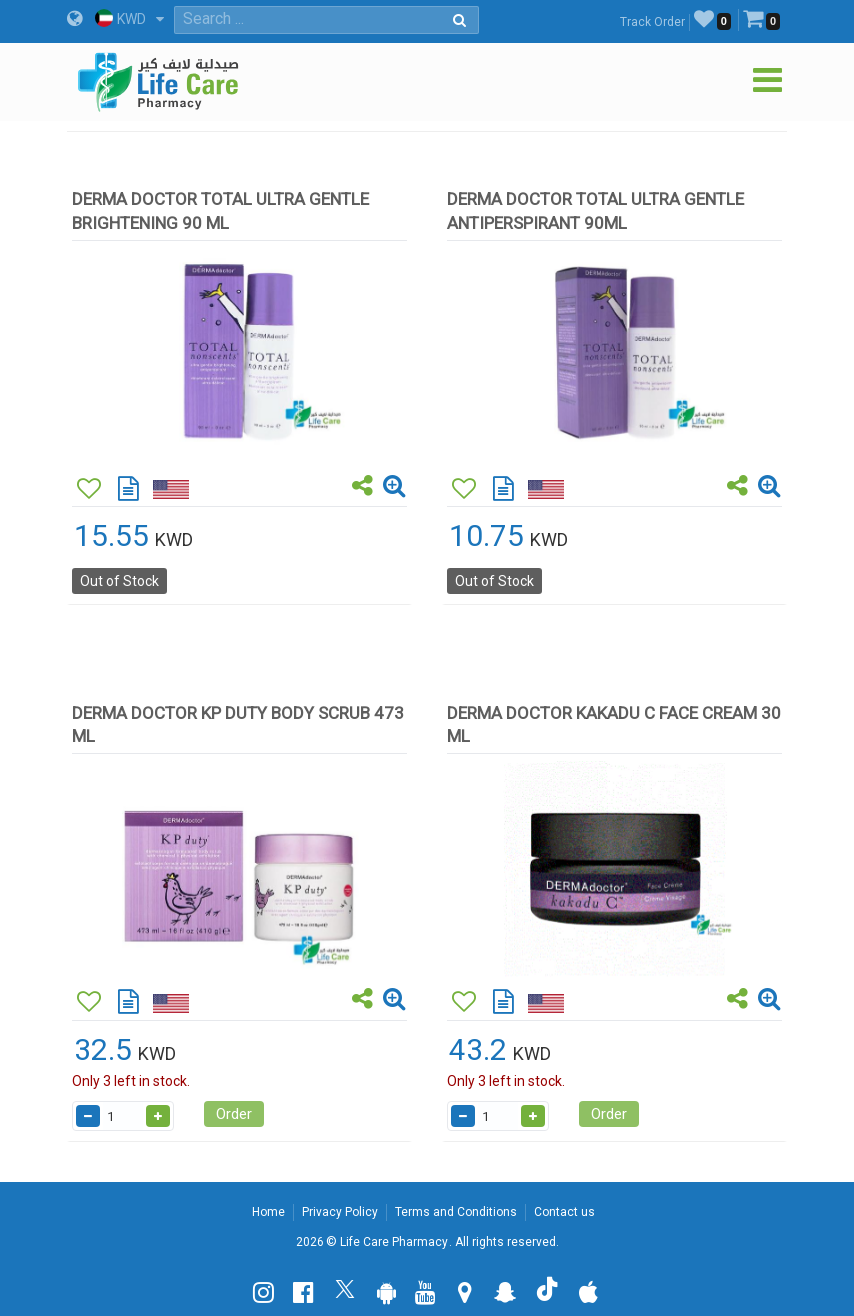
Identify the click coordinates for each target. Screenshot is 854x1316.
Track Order (652, 22)
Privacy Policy (340, 1212)
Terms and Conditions (456, 1212)
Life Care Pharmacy (394, 1242)
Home (268, 1212)
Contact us (564, 1212)
